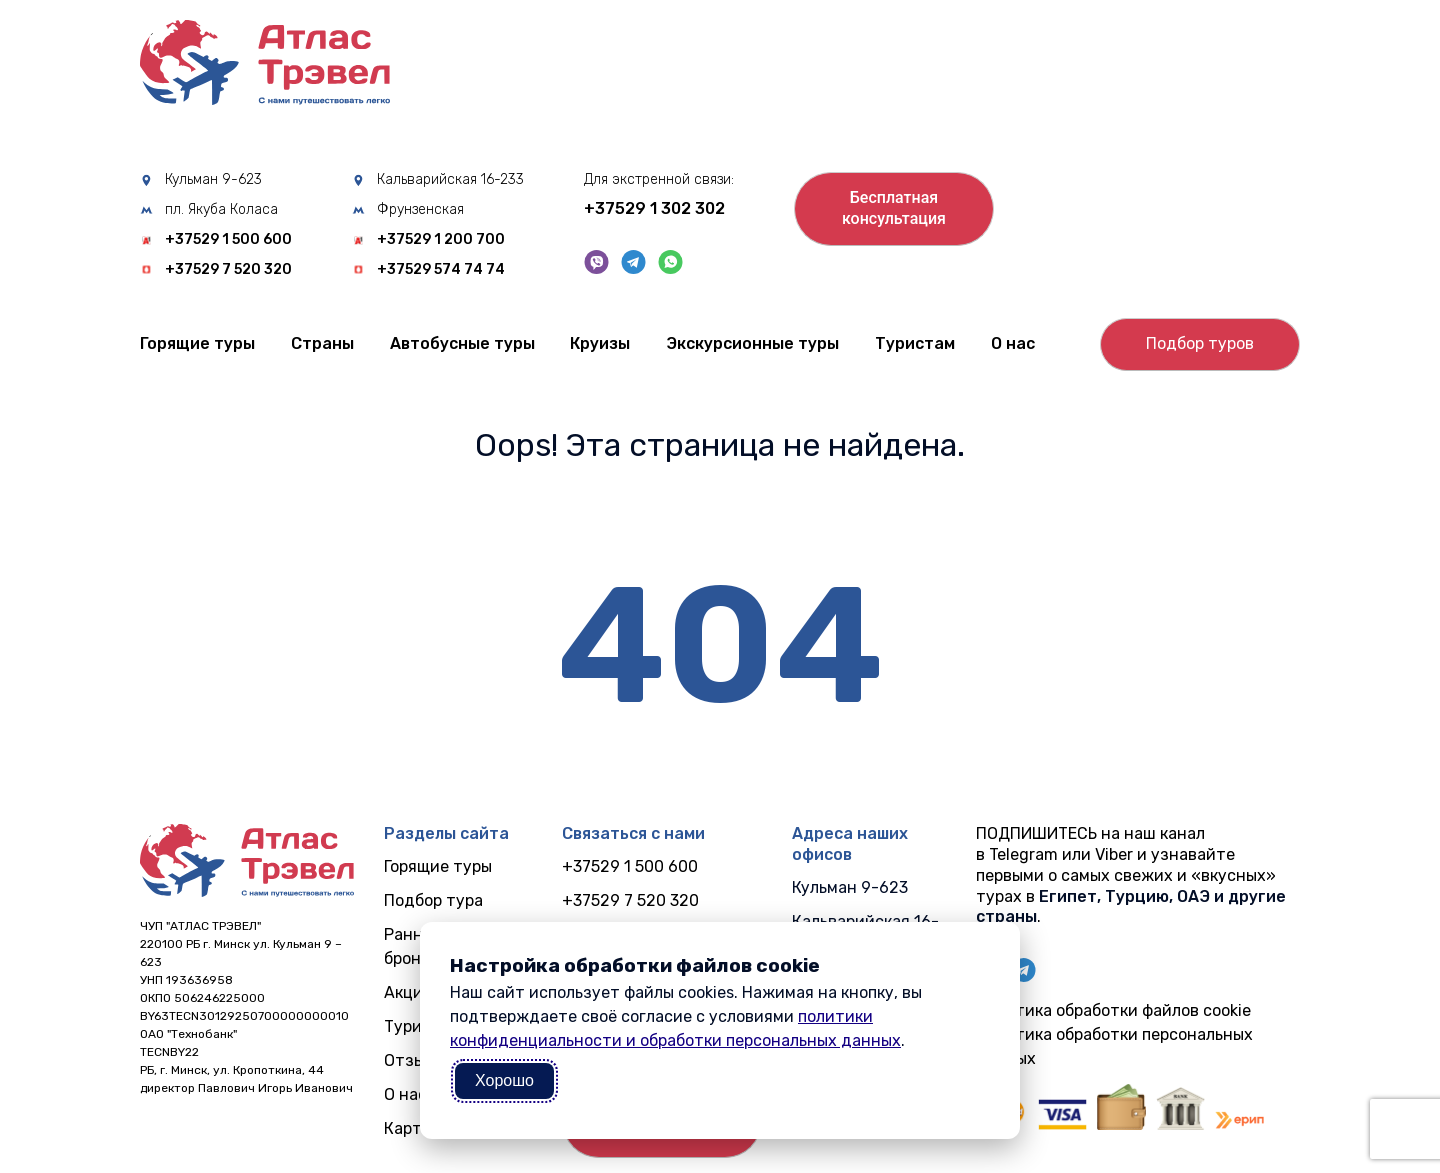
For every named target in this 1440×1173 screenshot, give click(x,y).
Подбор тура (433, 900)
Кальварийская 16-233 (450, 180)
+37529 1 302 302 (654, 208)
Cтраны (322, 343)
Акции (408, 992)
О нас (1013, 343)
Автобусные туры (462, 343)
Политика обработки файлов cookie (1113, 1010)
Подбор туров (1200, 343)
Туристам (915, 343)
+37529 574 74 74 (441, 270)
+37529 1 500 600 (228, 240)
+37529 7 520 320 (228, 270)
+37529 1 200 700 (441, 240)
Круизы (600, 343)
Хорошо (504, 1080)
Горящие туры (197, 343)
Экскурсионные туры (752, 343)
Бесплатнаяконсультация (894, 208)
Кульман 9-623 (213, 180)
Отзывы (414, 1060)
